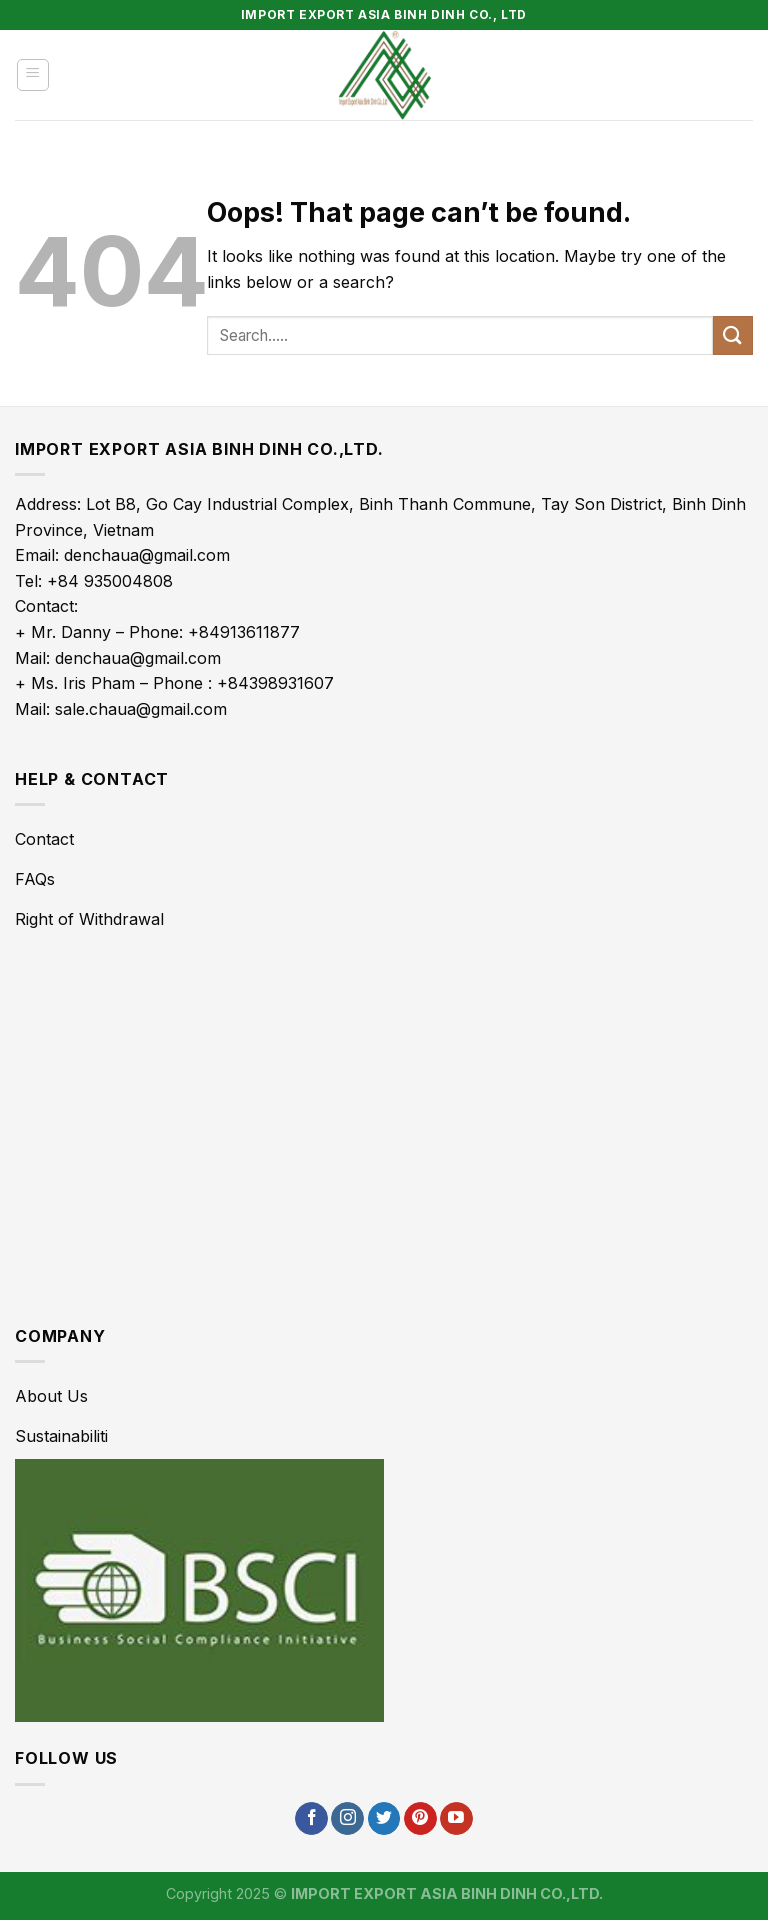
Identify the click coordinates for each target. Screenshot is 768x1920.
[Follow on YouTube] (456, 1819)
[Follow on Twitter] (384, 1819)
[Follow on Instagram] (347, 1819)
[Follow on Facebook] (311, 1819)
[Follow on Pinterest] (420, 1819)
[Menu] (33, 75)
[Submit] (733, 335)
